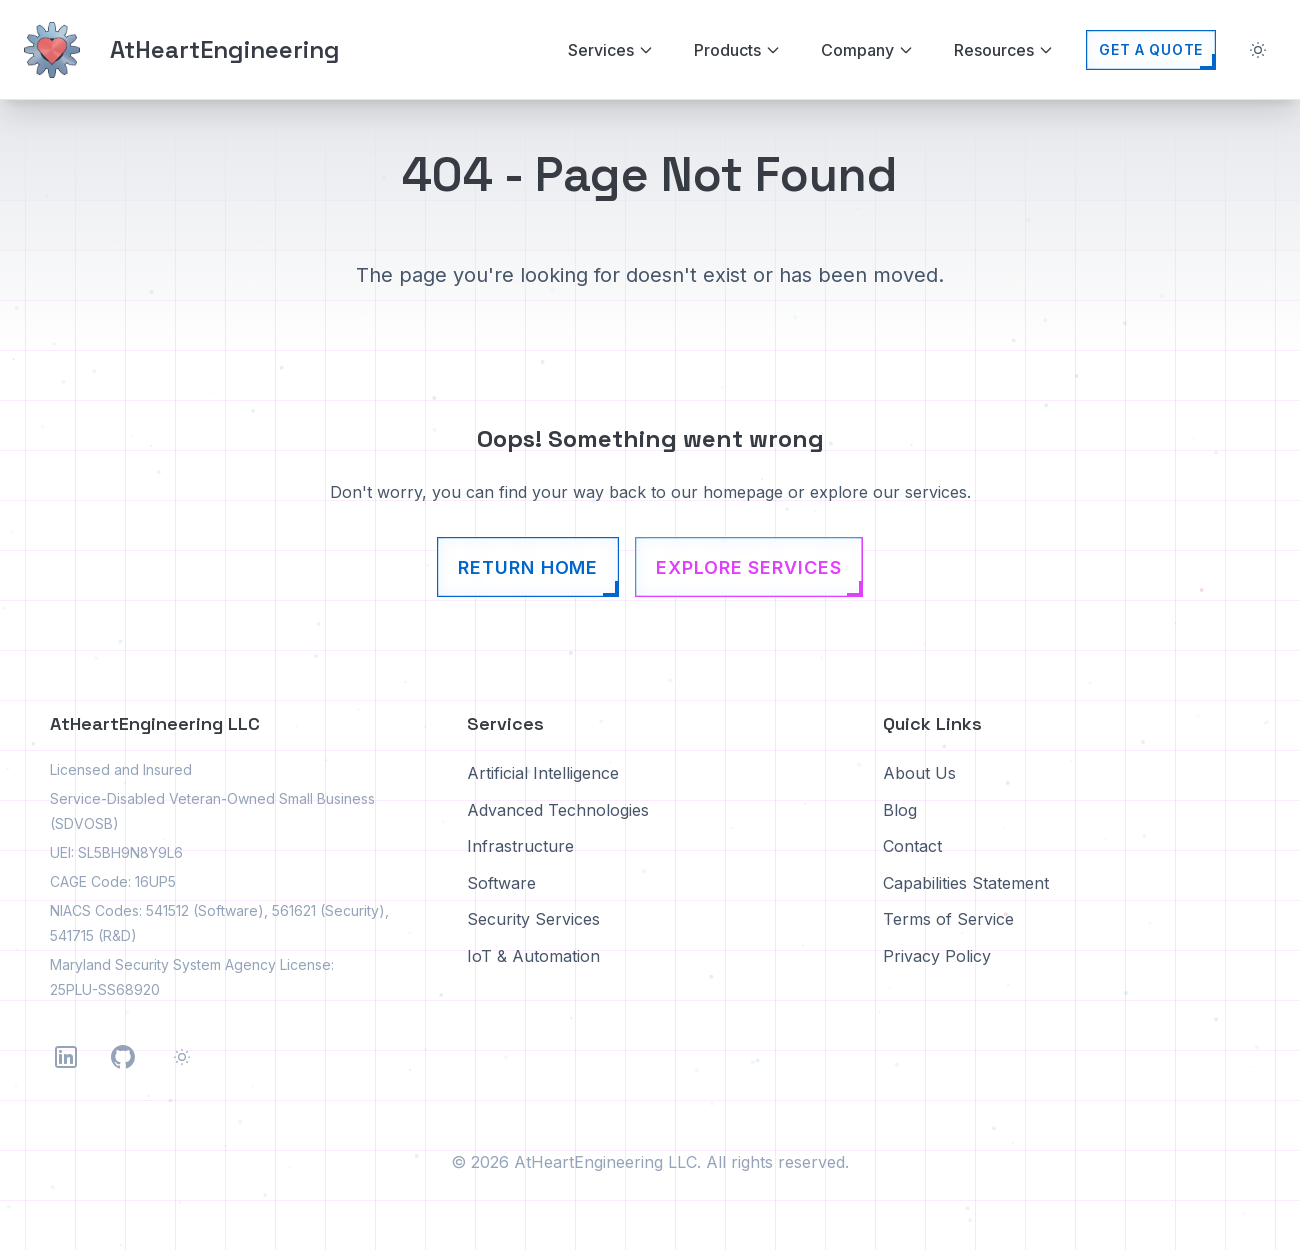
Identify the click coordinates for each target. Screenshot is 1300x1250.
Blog (900, 810)
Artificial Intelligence (543, 773)
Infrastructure (520, 846)
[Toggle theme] (1258, 50)
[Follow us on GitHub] (123, 1057)
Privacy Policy (937, 956)
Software (501, 883)
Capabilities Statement (966, 883)
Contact (912, 846)
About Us (919, 773)
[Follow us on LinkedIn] (66, 1057)
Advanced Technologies (558, 810)
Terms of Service (948, 919)
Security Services (533, 919)
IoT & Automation (533, 956)
